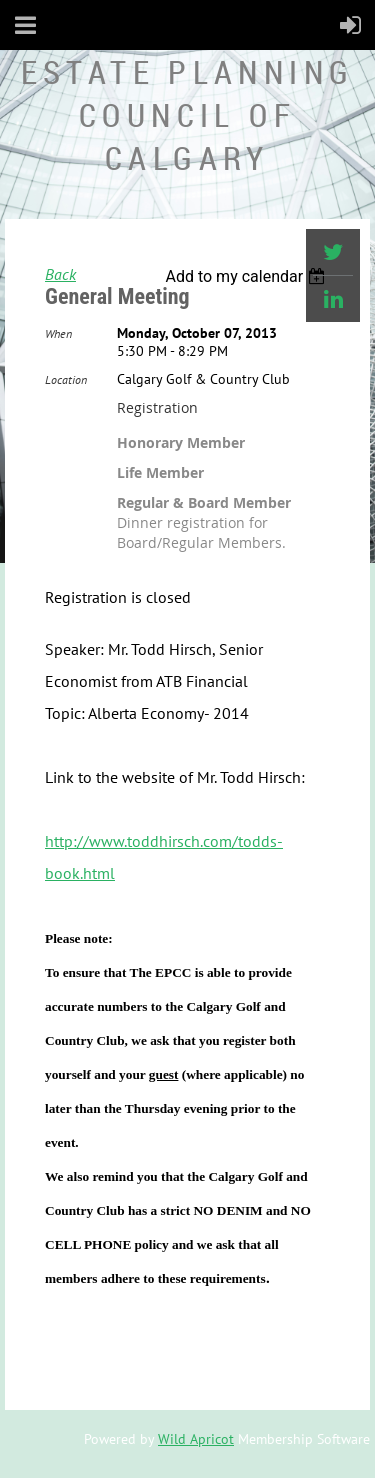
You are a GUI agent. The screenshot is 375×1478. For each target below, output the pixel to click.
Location (66, 379)
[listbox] (247, 276)
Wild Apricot (196, 1439)
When (58, 333)
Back (60, 274)
